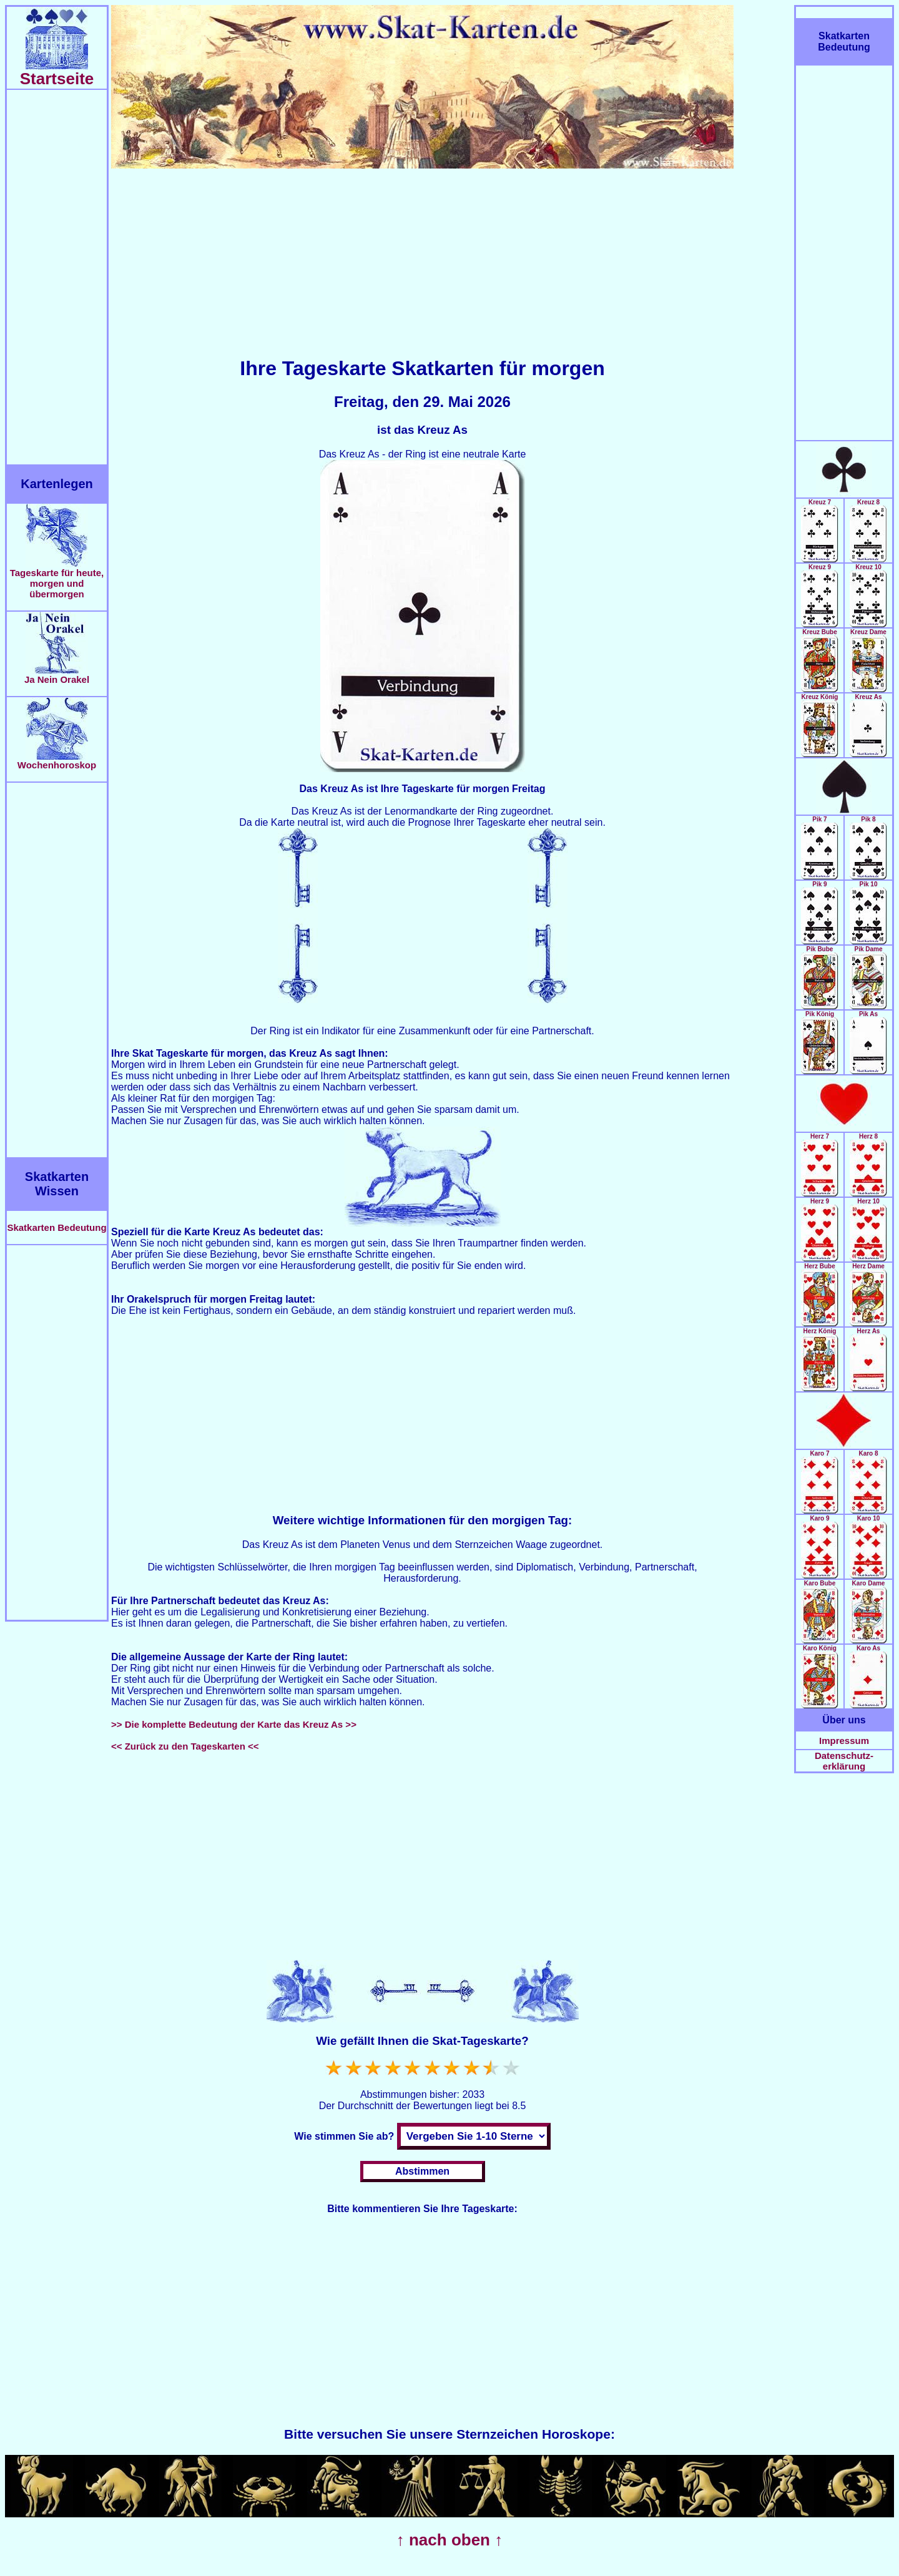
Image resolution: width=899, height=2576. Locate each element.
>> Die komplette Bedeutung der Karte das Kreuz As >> (233, 1724)
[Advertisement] (57, 277)
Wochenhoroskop (56, 760)
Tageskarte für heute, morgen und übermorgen (57, 579)
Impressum (844, 1740)
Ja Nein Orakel (56, 675)
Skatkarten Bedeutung (56, 1227)
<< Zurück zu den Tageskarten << (184, 1746)
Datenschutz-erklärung (844, 1760)
